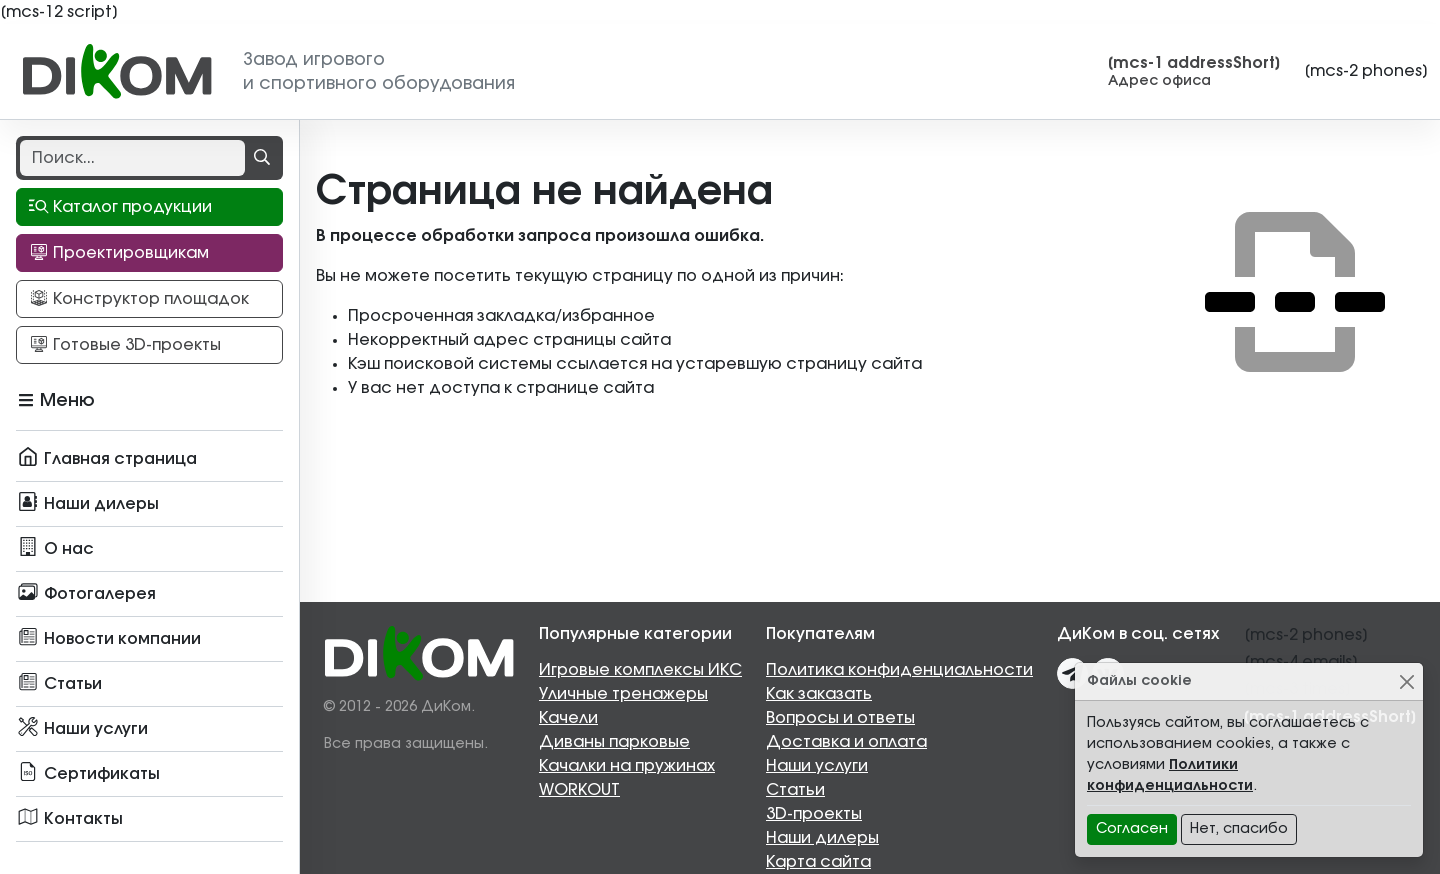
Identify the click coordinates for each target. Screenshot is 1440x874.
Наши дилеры (822, 838)
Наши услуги (817, 766)
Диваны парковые (614, 742)
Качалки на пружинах (627, 766)
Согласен (1132, 829)
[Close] (1406, 681)
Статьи (795, 790)
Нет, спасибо (1239, 829)
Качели (568, 718)
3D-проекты (814, 814)
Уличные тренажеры (623, 694)
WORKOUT (579, 790)
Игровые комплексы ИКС (640, 670)
